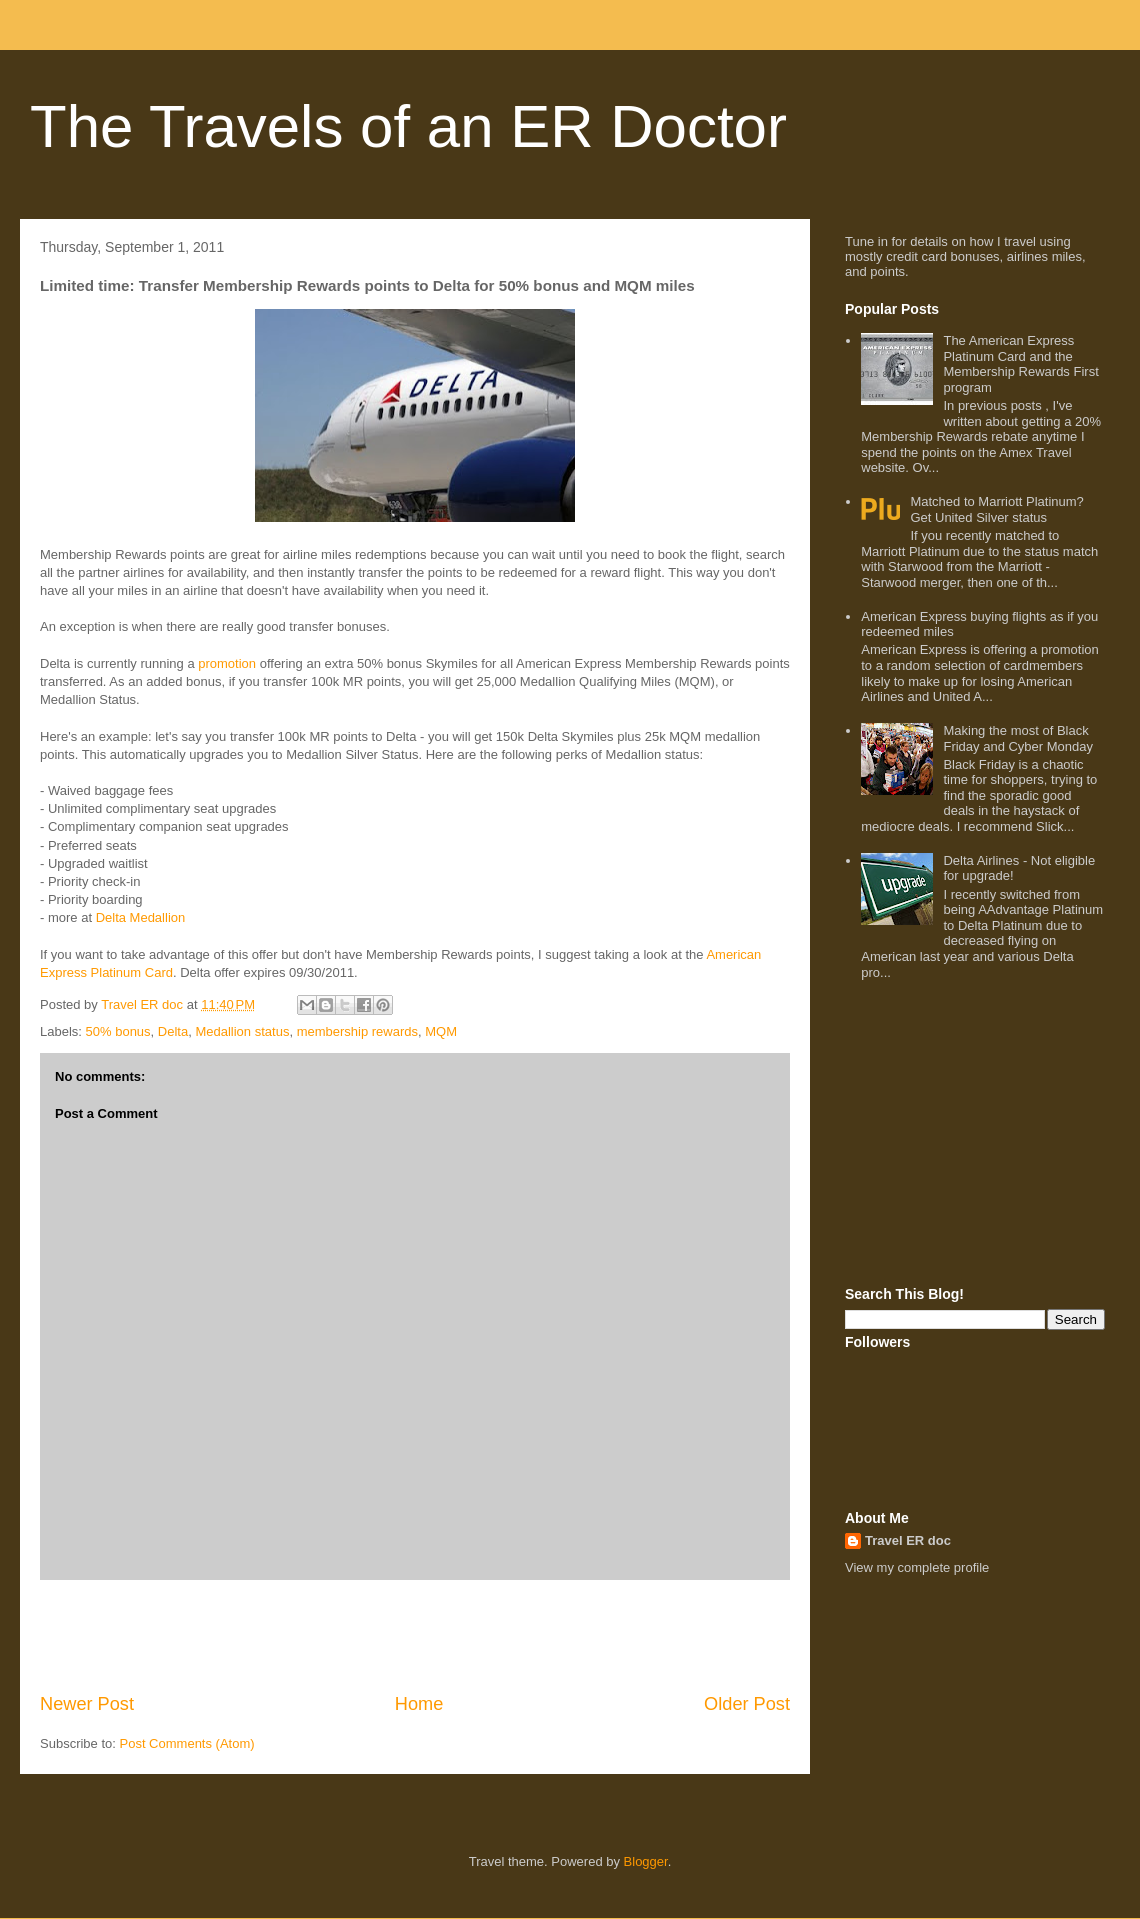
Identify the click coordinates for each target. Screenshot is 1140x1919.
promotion (227, 663)
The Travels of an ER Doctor (408, 126)
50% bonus (118, 1031)
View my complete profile (917, 1567)
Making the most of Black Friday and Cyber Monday (1018, 738)
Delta (173, 1031)
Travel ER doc (908, 1540)
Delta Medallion (141, 917)
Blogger (646, 1861)
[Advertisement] (415, 1636)
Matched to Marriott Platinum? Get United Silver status (996, 509)
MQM (441, 1031)
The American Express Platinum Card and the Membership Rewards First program (1020, 364)
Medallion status (242, 1031)
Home (419, 1704)
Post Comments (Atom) (187, 1743)
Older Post (747, 1704)
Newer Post (87, 1704)
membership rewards (357, 1031)
